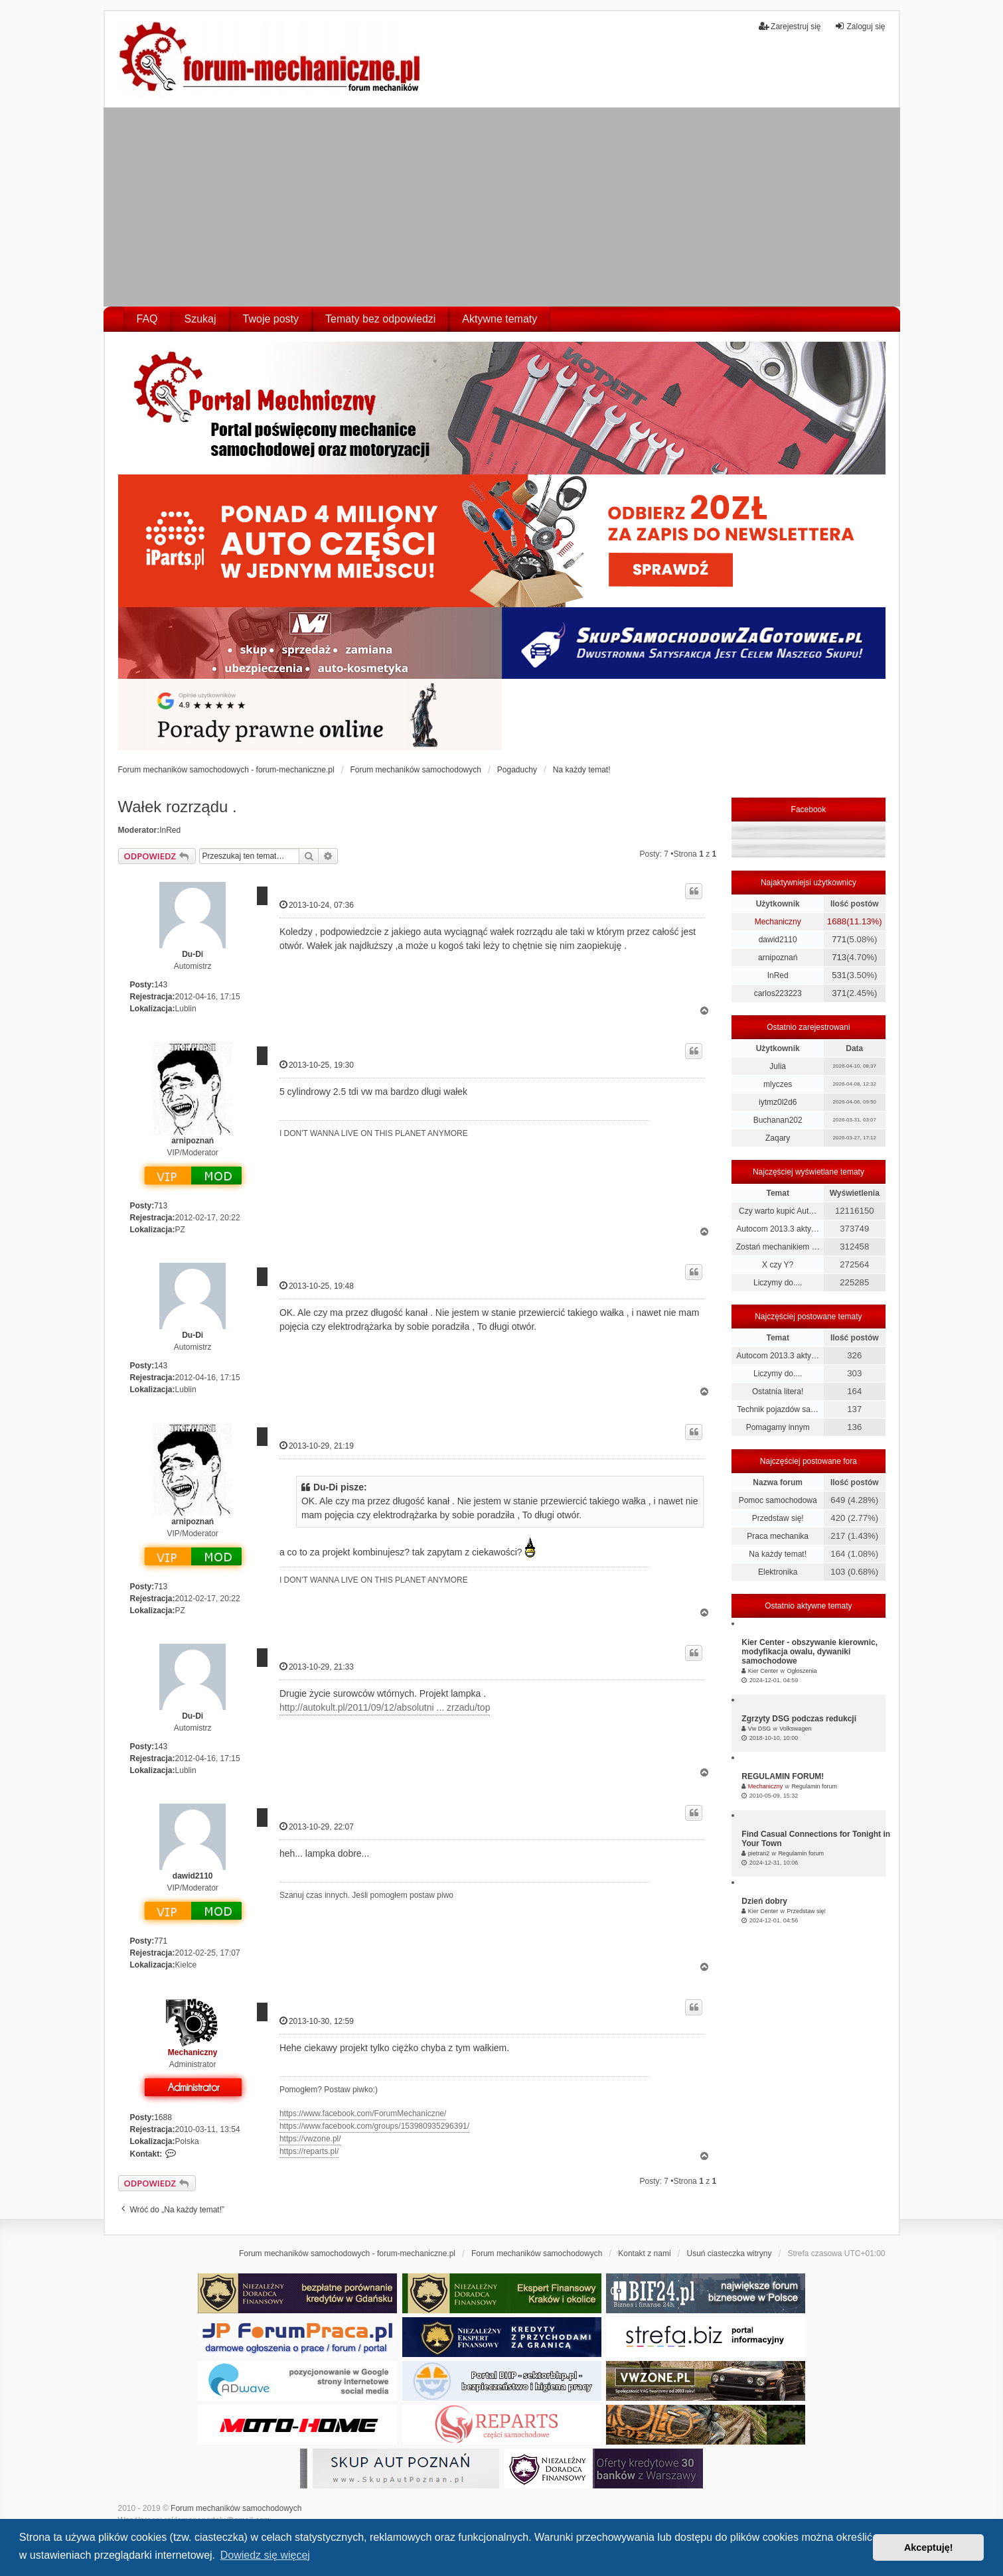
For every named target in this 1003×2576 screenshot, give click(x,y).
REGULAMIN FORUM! (782, 1776)
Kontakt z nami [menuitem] (644, 2253)
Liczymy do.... (777, 1282)
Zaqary (777, 1138)
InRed (170, 830)
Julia (777, 1066)
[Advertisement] (502, 207)
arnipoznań (192, 1140)
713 (160, 1205)
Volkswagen (795, 1728)
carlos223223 (778, 993)
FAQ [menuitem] (147, 318)
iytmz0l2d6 (778, 1102)
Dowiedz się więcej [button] (265, 2555)
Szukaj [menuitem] (200, 318)
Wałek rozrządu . (177, 807)
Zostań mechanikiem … (778, 1247)
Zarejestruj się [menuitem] (789, 26)
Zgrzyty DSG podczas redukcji (798, 1718)
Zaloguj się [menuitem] (859, 26)
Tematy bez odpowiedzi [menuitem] (380, 318)
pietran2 (759, 1853)
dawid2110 (193, 1876)
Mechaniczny (193, 2052)
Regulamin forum (814, 1786)
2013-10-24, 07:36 (316, 905)
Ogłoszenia (801, 1671)
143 (160, 984)
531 (839, 975)
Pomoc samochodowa (778, 1500)
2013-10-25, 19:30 (316, 1065)
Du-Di (192, 954)
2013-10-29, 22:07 (316, 1826)
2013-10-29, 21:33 (316, 1667)
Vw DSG (759, 1728)
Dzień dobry (764, 1901)
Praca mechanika (778, 1536)
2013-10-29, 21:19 (316, 1446)
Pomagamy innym (778, 1427)
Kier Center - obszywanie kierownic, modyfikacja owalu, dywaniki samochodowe (809, 1652)
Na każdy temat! (778, 1554)
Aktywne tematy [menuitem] (499, 318)
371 (839, 993)
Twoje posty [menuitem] (271, 318)
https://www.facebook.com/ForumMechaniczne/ (362, 2113)
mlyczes (777, 1084)
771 (160, 1941)
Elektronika (777, 1572)
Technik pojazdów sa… (777, 1409)
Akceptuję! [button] (928, 2547)
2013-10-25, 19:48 (316, 1286)
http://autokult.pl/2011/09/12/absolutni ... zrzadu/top (385, 1707)
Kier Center (763, 1671)
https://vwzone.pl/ (310, 2138)
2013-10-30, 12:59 (316, 2021)
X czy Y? (777, 1264)
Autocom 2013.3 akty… (777, 1229)
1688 (163, 2117)
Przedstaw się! (778, 1518)
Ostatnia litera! (777, 1391)
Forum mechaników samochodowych (236, 2508)
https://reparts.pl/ (309, 2151)
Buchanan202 (778, 1120)
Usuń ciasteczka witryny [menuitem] (728, 2253)
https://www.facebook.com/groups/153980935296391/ (374, 2126)
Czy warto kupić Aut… (777, 1211)
